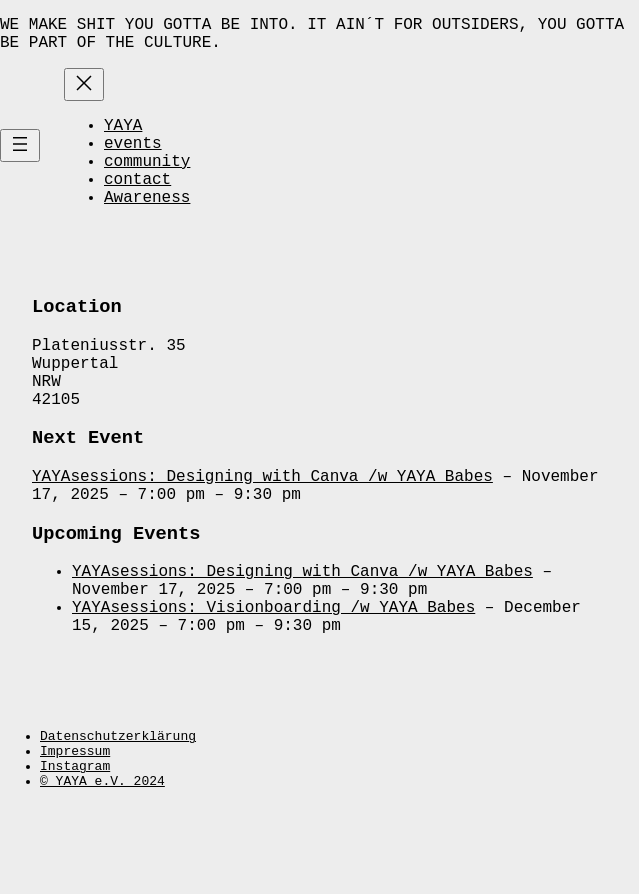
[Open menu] (20, 163)
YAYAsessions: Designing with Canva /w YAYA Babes (262, 529)
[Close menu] (84, 92)
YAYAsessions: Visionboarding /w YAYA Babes (273, 679)
